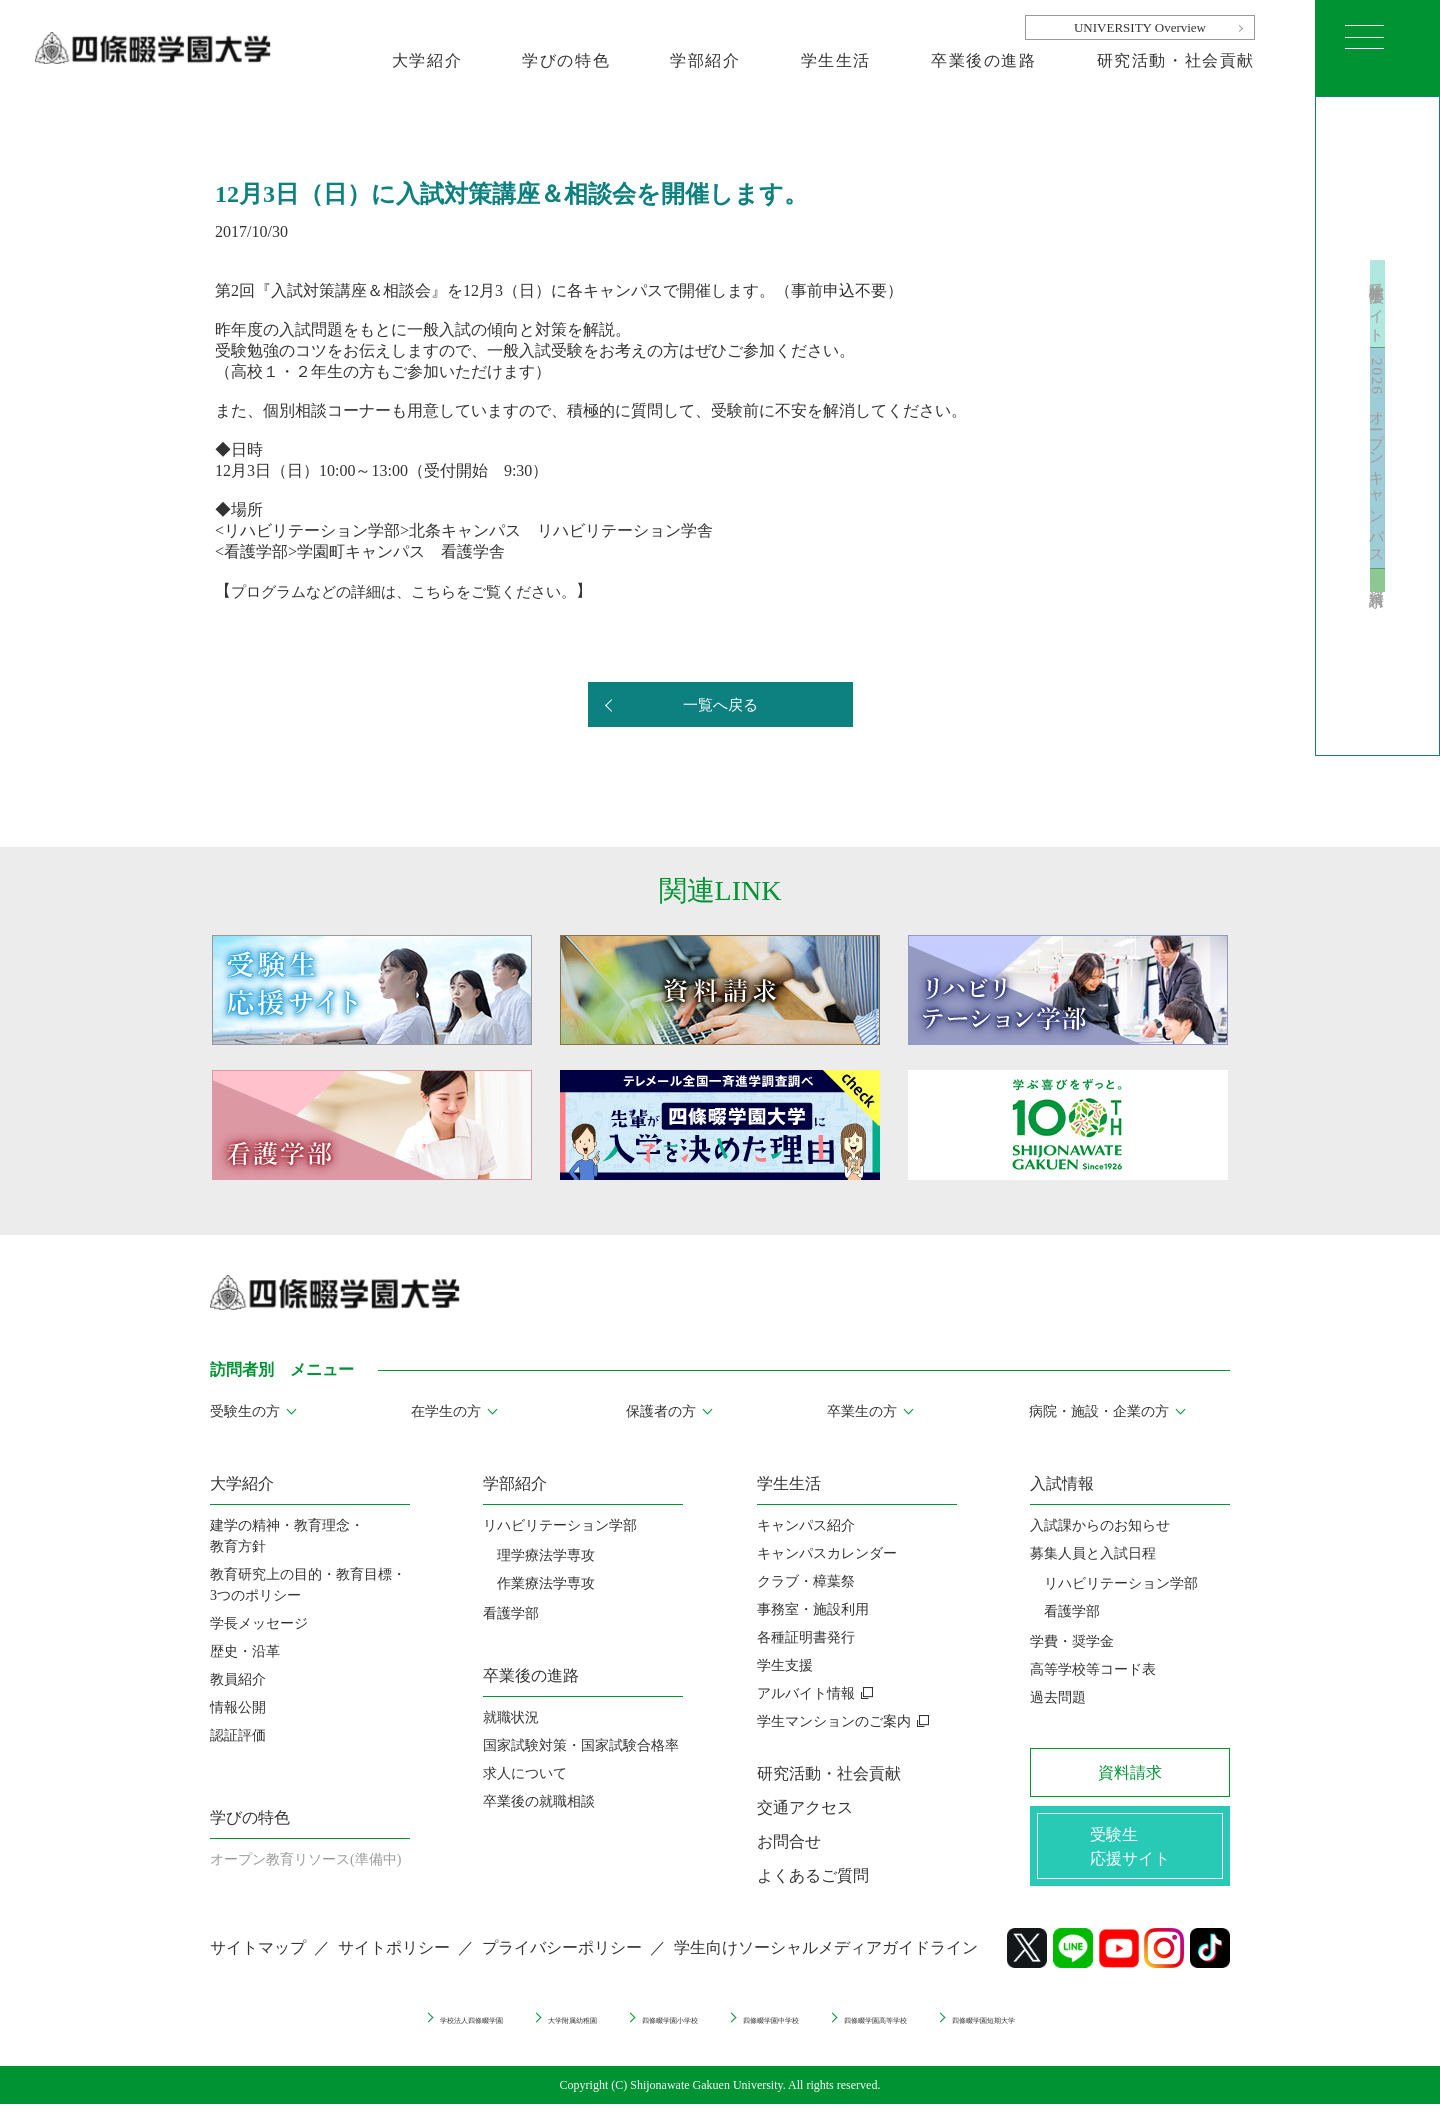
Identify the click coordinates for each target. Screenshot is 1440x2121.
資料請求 (1378, 639)
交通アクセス (805, 1807)
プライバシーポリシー (562, 1964)
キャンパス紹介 (806, 1525)
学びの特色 (566, 60)
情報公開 (238, 1707)
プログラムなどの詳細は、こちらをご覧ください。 (415, 590)
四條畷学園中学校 (792, 2033)
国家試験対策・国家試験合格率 (581, 1745)
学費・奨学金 (1072, 1641)
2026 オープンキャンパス (1378, 464)
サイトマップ (258, 1964)
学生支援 (785, 1665)
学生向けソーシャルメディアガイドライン (826, 1964)
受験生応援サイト (1378, 250)
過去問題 (1058, 1697)
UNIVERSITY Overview (1140, 27)
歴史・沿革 (245, 1651)
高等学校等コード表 (1093, 1669)
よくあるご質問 (813, 1875)
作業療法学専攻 (546, 1583)
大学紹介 (427, 60)
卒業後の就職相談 (539, 1801)
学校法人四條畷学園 (328, 2033)
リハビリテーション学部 (560, 1525)
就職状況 (511, 1717)
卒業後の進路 (984, 60)
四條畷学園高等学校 (956, 2033)
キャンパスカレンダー (827, 1553)
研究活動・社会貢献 (1176, 60)
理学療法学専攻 (546, 1555)
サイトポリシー (394, 1964)
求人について (525, 1773)
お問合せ (789, 1841)
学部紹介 (705, 60)
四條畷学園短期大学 (1127, 2033)
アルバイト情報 (806, 1693)
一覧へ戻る (720, 705)
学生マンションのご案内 (834, 1721)
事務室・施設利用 (813, 1609)
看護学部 (511, 1613)
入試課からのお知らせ (1100, 1525)
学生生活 (836, 60)
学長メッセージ (259, 1623)
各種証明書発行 (806, 1637)
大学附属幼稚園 (485, 2033)
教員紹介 (238, 1679)
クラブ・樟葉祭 (806, 1581)
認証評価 (238, 1735)
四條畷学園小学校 (635, 2033)
